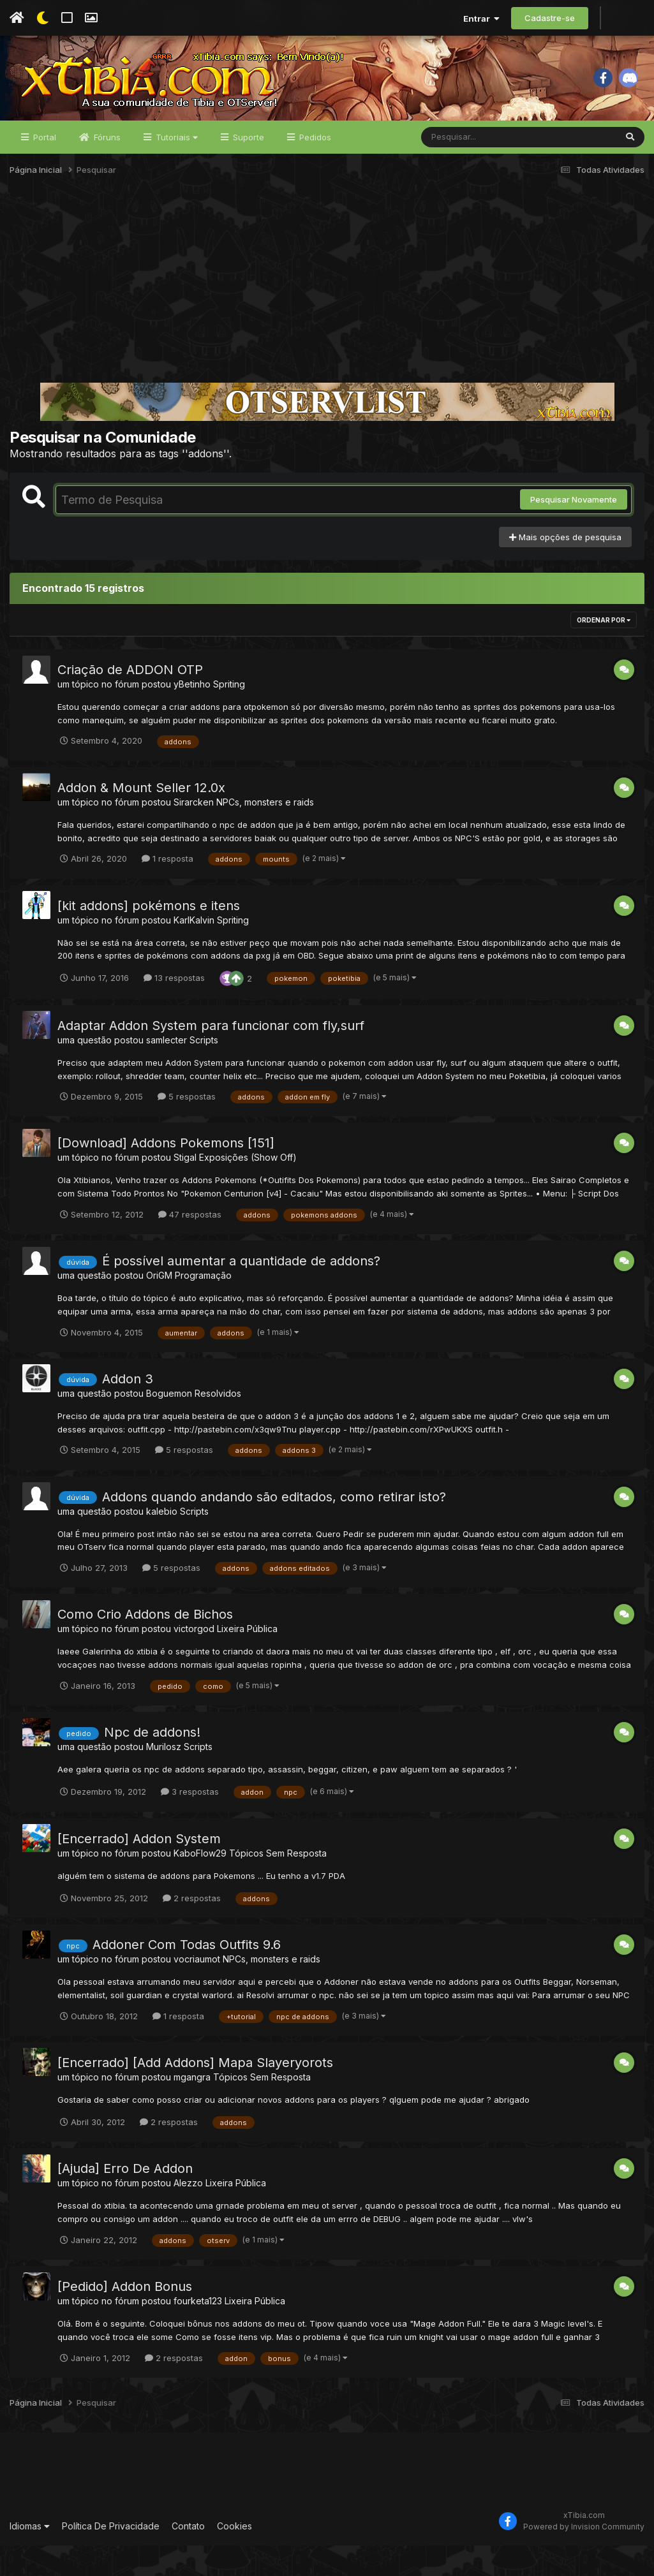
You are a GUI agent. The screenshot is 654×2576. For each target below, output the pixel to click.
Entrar (481, 18)
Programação (203, 1305)
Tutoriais (175, 167)
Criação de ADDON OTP (130, 700)
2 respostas (192, 1928)
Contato (188, 2555)
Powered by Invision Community (583, 2556)
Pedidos (314, 167)
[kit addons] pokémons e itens (148, 935)
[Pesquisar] (470, 167)
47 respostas (189, 1244)
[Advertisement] (327, 315)
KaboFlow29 (200, 1883)
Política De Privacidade (111, 2555)
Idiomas (30, 2555)
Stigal (185, 1187)
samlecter (166, 1069)
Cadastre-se (549, 18)
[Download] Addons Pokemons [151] (165, 1173)
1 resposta (167, 889)
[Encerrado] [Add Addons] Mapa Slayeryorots (195, 2092)
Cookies (234, 2555)
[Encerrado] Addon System (139, 1868)
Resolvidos (218, 1423)
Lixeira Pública (247, 1659)
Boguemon (169, 1423)
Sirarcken (194, 832)
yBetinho (192, 714)
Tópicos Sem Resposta (278, 1883)
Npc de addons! (152, 1762)
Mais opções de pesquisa (565, 567)
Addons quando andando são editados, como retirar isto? (274, 1527)
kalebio (161, 1541)
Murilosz (163, 1777)
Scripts (204, 1069)
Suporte (247, 167)
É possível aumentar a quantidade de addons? (241, 1291)
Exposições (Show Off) (248, 1187)
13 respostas (174, 1008)
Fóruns (106, 167)
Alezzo (188, 2213)
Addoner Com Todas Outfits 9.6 (187, 1975)
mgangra (192, 2106)
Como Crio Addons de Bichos (145, 1644)
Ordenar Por (603, 650)
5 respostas (187, 1127)
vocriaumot (197, 1989)
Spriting (229, 714)
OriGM (159, 1305)
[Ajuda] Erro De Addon (125, 2199)
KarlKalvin (194, 950)
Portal (43, 167)
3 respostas (190, 1822)
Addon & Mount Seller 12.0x (141, 817)
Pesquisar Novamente (573, 530)
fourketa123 (198, 2331)
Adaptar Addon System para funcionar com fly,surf (210, 1055)
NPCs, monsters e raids (265, 832)
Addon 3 (127, 1409)
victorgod (194, 1659)
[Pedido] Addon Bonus (124, 2317)
